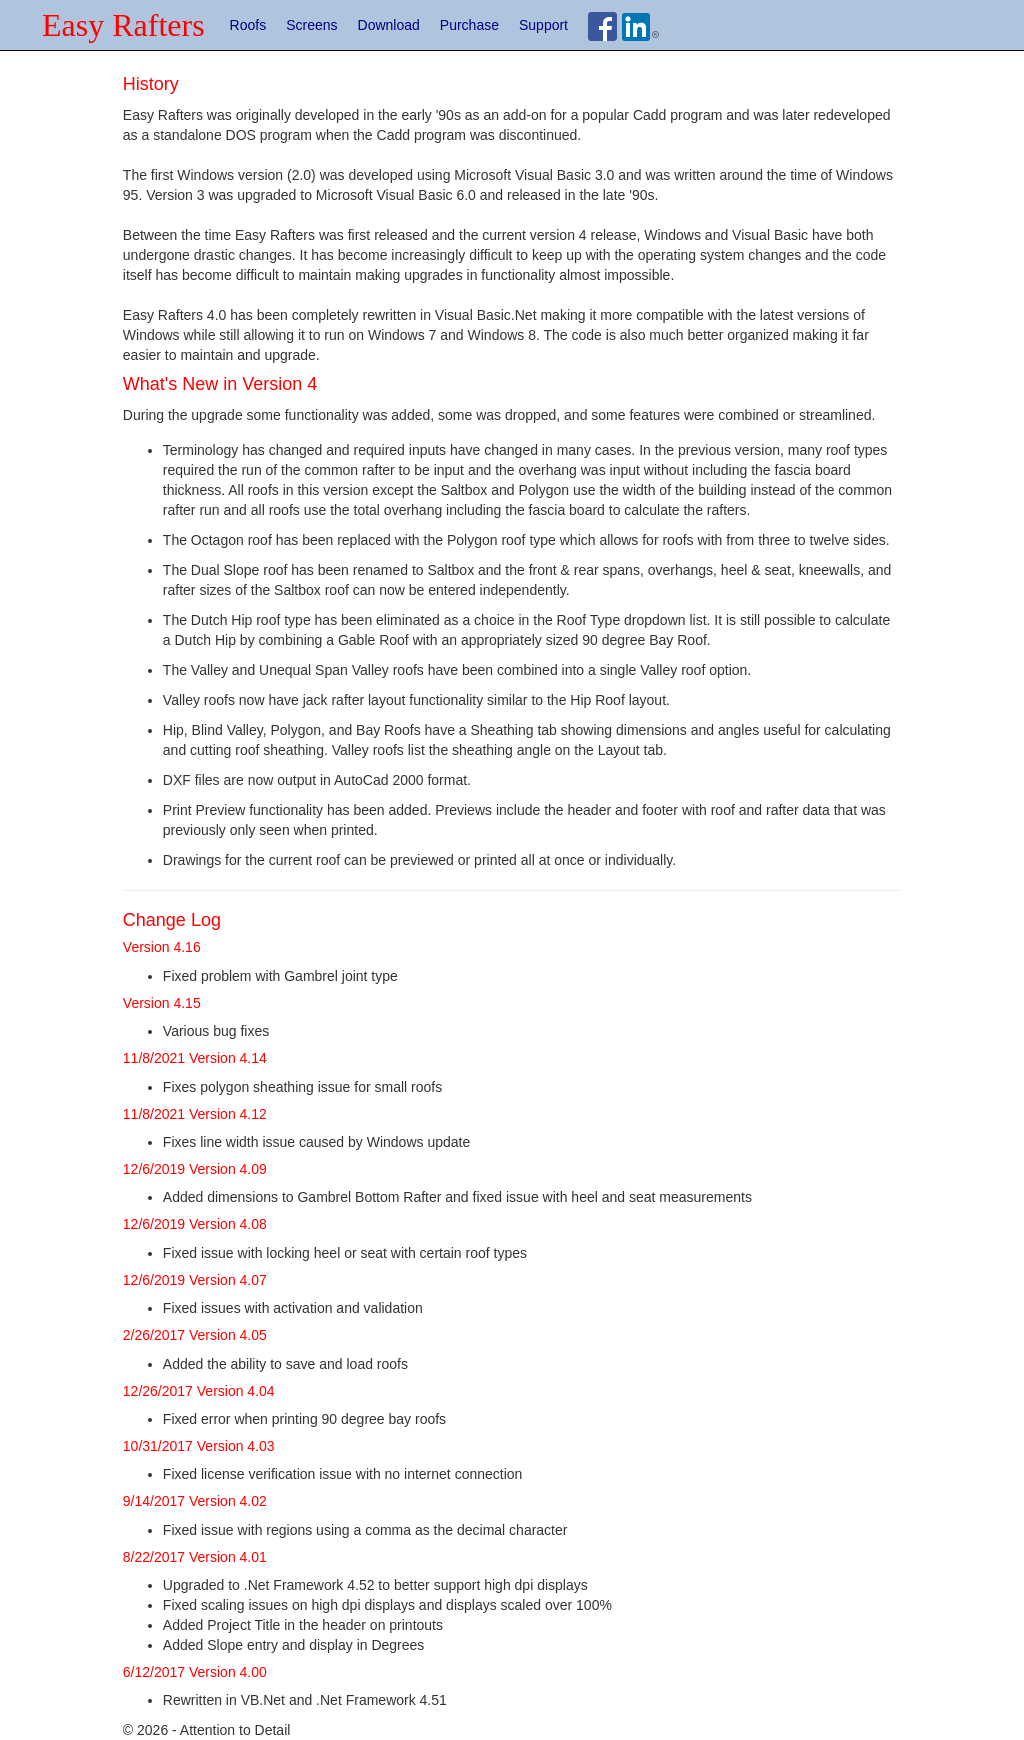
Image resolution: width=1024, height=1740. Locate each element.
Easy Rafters (123, 25)
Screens (311, 25)
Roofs (248, 25)
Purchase (469, 25)
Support (543, 25)
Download (389, 25)
